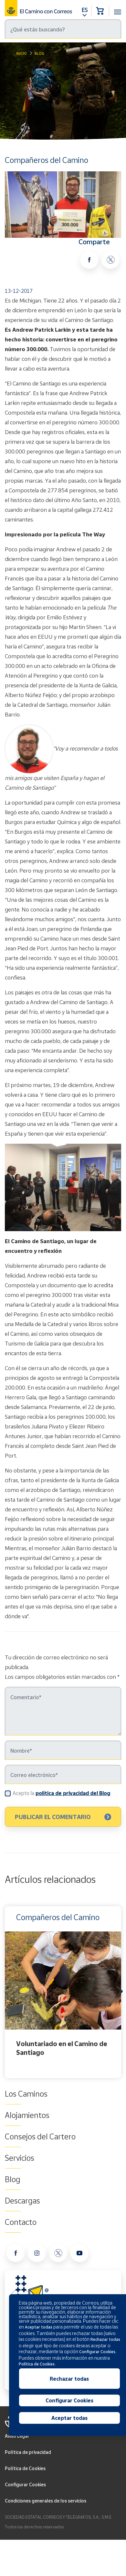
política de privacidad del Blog (73, 1793)
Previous (6, 1992)
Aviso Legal (17, 2436)
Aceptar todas (69, 2418)
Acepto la (61, 1793)
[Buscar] (63, 29)
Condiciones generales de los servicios (45, 2500)
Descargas (22, 2200)
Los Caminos (26, 2093)
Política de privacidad (28, 2452)
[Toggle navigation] (117, 8)
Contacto (21, 2222)
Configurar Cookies (25, 2484)
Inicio (21, 53)
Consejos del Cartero (40, 2136)
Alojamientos (27, 2115)
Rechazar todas (69, 2379)
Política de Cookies (25, 2468)
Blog (39, 53)
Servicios (19, 2157)
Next (119, 1992)
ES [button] (84, 9)
